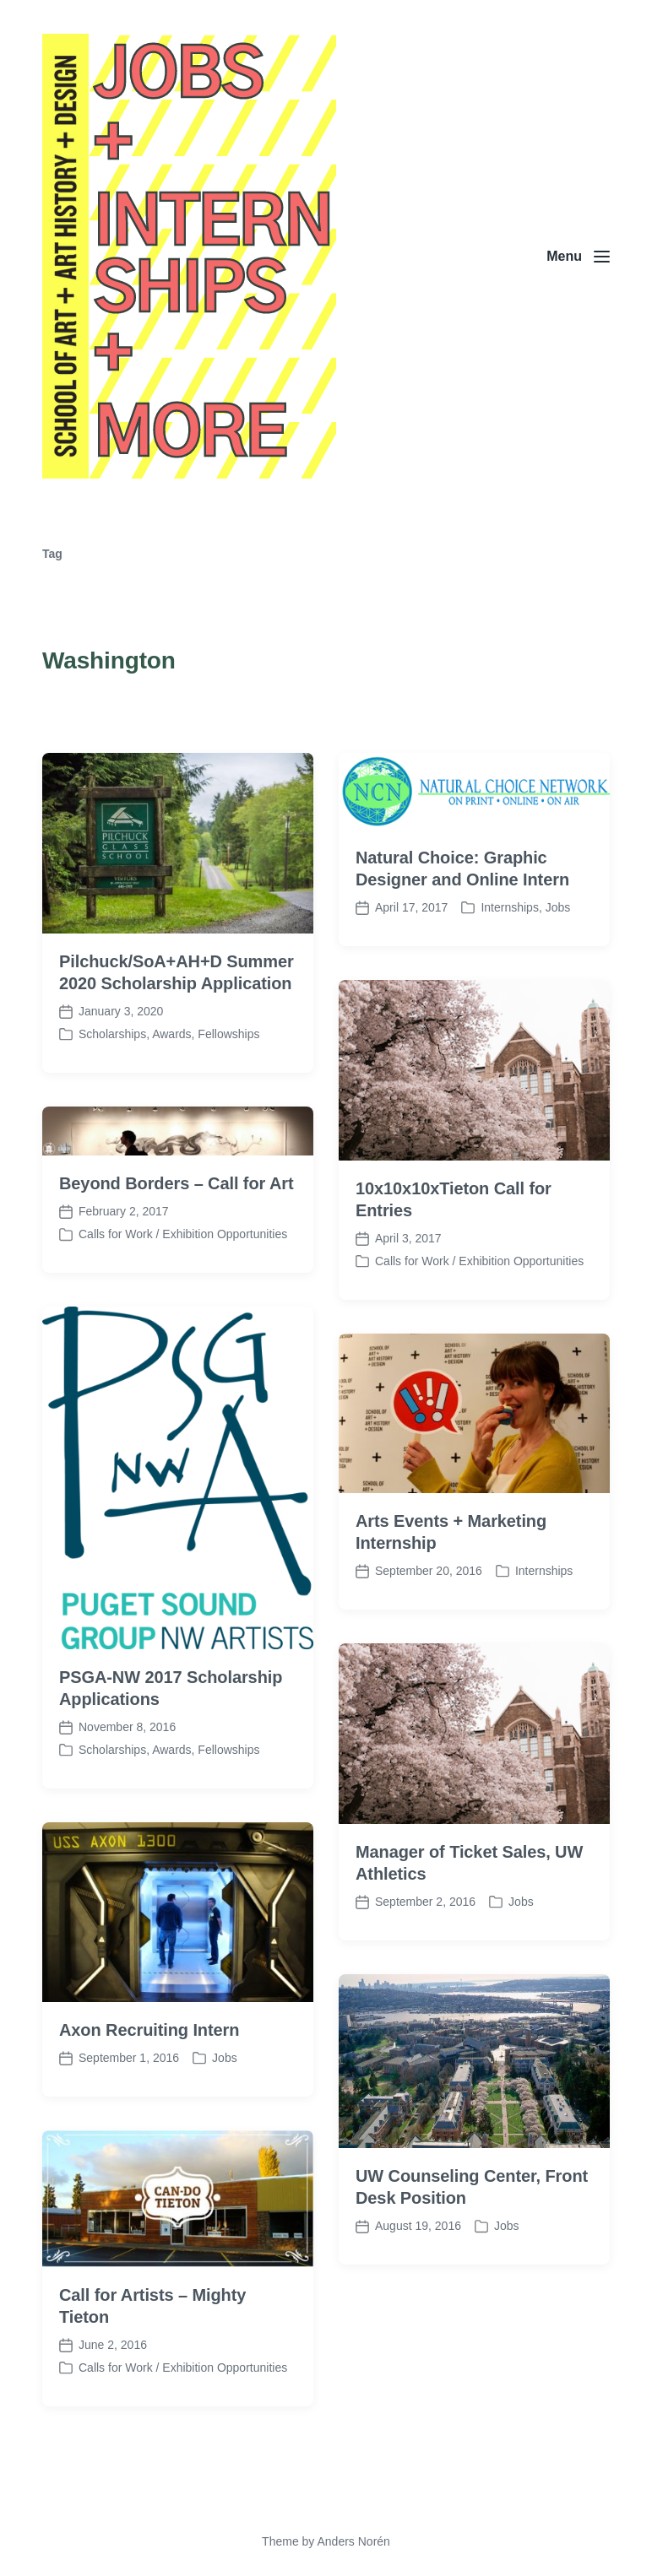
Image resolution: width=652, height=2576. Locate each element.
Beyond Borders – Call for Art (176, 1274)
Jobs (506, 2317)
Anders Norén (353, 2541)
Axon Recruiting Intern (149, 2121)
